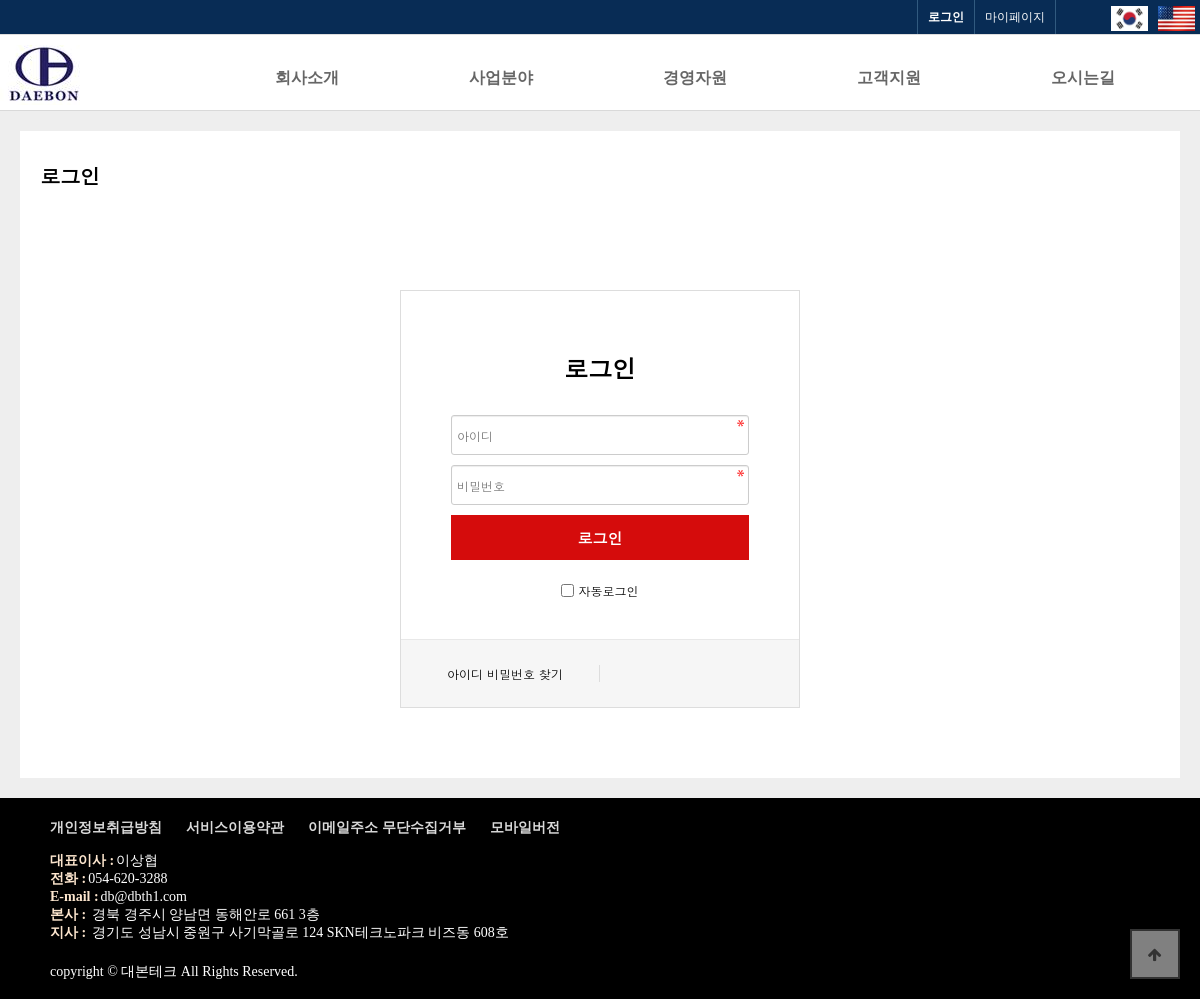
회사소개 (307, 77)
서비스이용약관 (235, 827)
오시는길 (1083, 77)
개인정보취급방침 (106, 827)
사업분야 (501, 77)
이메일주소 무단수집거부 (387, 827)
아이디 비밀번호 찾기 (505, 673)
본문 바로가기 (0, 0)
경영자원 (695, 77)
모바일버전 (525, 827)
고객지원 (889, 77)
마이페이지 (1015, 17)
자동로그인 (609, 590)
